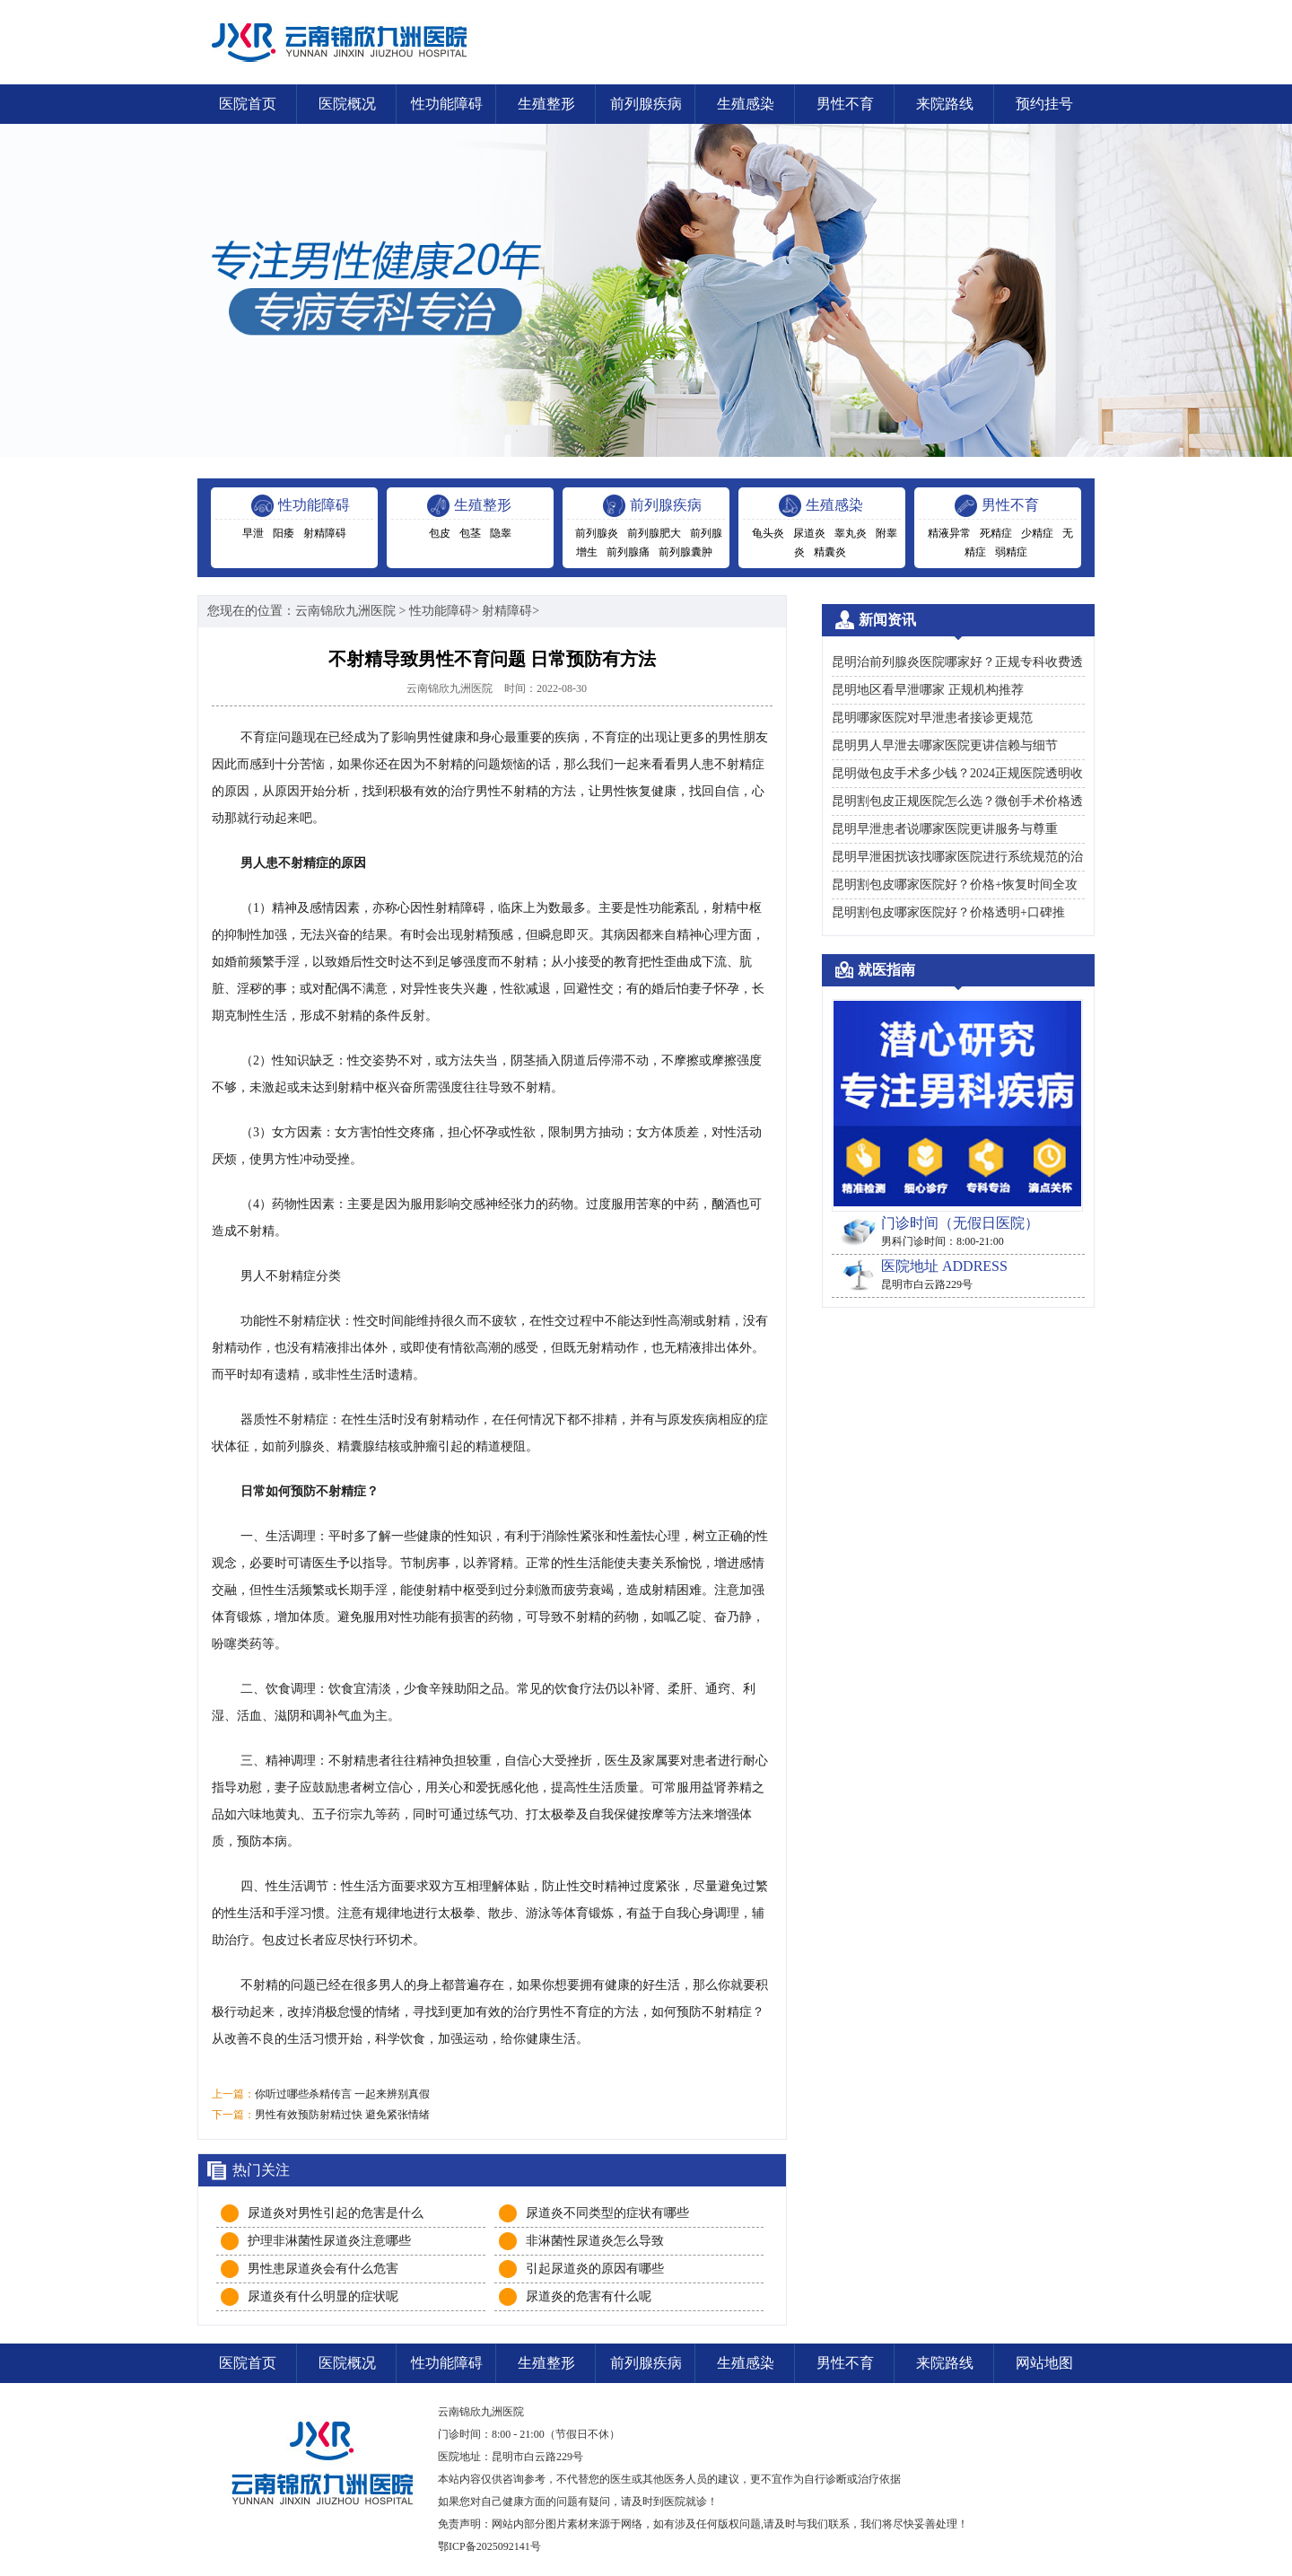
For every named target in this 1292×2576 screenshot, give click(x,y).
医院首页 (247, 103)
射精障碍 (324, 533)
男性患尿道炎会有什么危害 (323, 2268)
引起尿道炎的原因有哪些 (595, 2268)
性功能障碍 (447, 103)
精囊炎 (830, 552)
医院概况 (347, 103)
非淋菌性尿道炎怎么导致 (595, 2240)
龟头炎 (768, 533)
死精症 (996, 533)
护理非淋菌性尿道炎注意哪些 (329, 2240)
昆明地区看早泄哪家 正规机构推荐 (928, 690)
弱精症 (1011, 552)
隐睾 (500, 533)
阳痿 (283, 533)
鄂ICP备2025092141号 (489, 2546)
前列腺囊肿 (685, 552)
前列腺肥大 (654, 533)
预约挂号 (1044, 103)
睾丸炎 (850, 533)
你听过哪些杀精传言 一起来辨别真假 (342, 2094)
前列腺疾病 (646, 103)
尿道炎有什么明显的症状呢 (323, 2296)
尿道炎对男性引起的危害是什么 (335, 2213)
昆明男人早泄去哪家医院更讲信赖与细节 (945, 745)
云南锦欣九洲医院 (345, 611)
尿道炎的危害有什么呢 (588, 2296)
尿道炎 (809, 533)
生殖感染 (745, 103)
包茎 (470, 533)
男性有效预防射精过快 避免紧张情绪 (342, 2114)
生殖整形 (546, 103)
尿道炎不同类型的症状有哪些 (607, 2213)
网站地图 (1044, 2362)
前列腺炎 (596, 533)
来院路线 (944, 103)
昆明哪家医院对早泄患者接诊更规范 (932, 717)
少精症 (1037, 533)
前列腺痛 (628, 552)
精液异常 (949, 533)
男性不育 (845, 103)
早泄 (253, 533)
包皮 (439, 533)
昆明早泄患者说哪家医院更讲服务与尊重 (945, 829)
